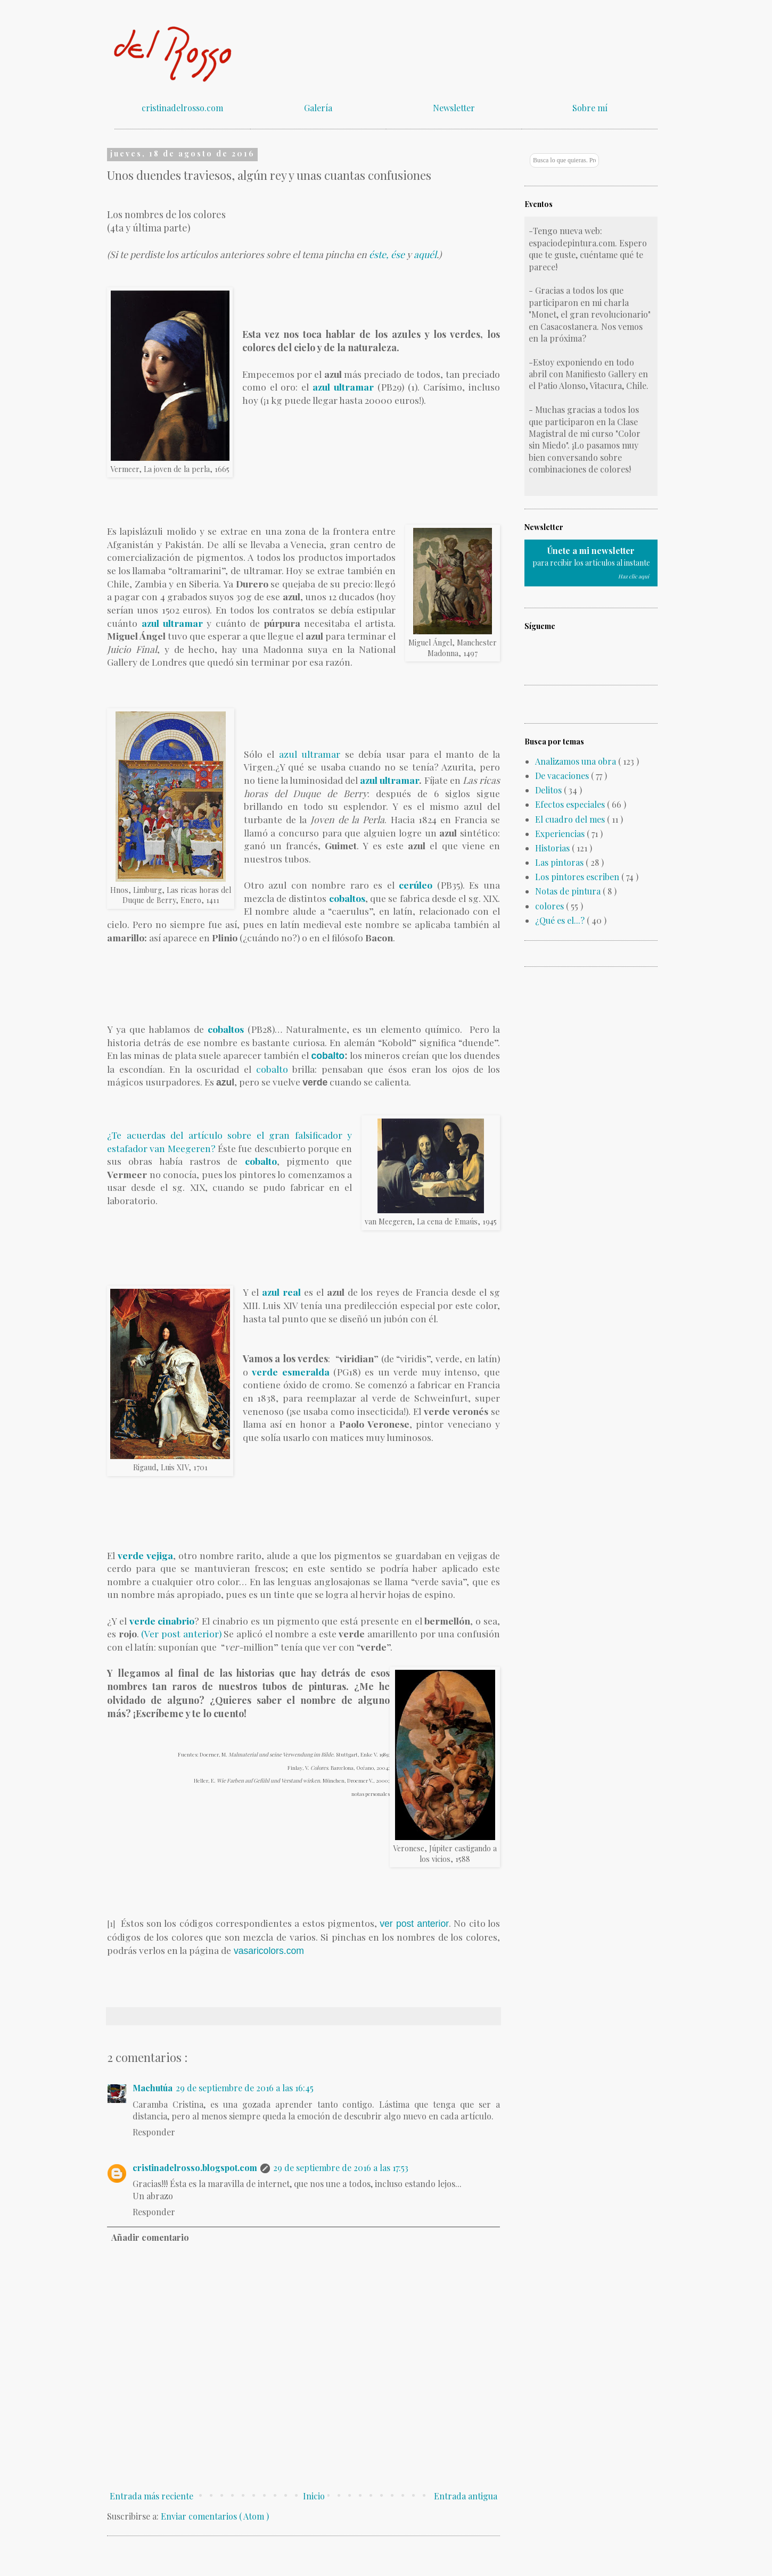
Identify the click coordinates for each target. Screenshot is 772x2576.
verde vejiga (145, 1555)
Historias (553, 848)
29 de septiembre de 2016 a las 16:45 (245, 2087)
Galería (318, 107)
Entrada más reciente (151, 2496)
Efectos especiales (571, 804)
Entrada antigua (465, 2496)
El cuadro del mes (571, 819)
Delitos (549, 790)
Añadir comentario (150, 2237)
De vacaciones (563, 775)
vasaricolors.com (267, 1950)
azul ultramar (172, 623)
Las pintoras (560, 862)
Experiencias (561, 833)
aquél (425, 254)
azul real (281, 1292)
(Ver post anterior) (181, 1633)
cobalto (328, 1055)
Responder (154, 2132)
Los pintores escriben (578, 876)
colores (550, 906)
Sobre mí (589, 107)
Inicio (314, 2496)
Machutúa (153, 2087)
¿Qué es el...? (561, 920)
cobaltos (347, 898)
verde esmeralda (292, 1371)
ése (398, 254)
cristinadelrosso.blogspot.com (195, 2167)
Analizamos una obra (576, 761)
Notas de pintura (569, 891)
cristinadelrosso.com (182, 107)
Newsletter (454, 107)
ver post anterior (414, 1923)
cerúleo (415, 885)
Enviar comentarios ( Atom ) (215, 2516)
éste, (379, 254)
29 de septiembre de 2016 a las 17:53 (340, 2167)
